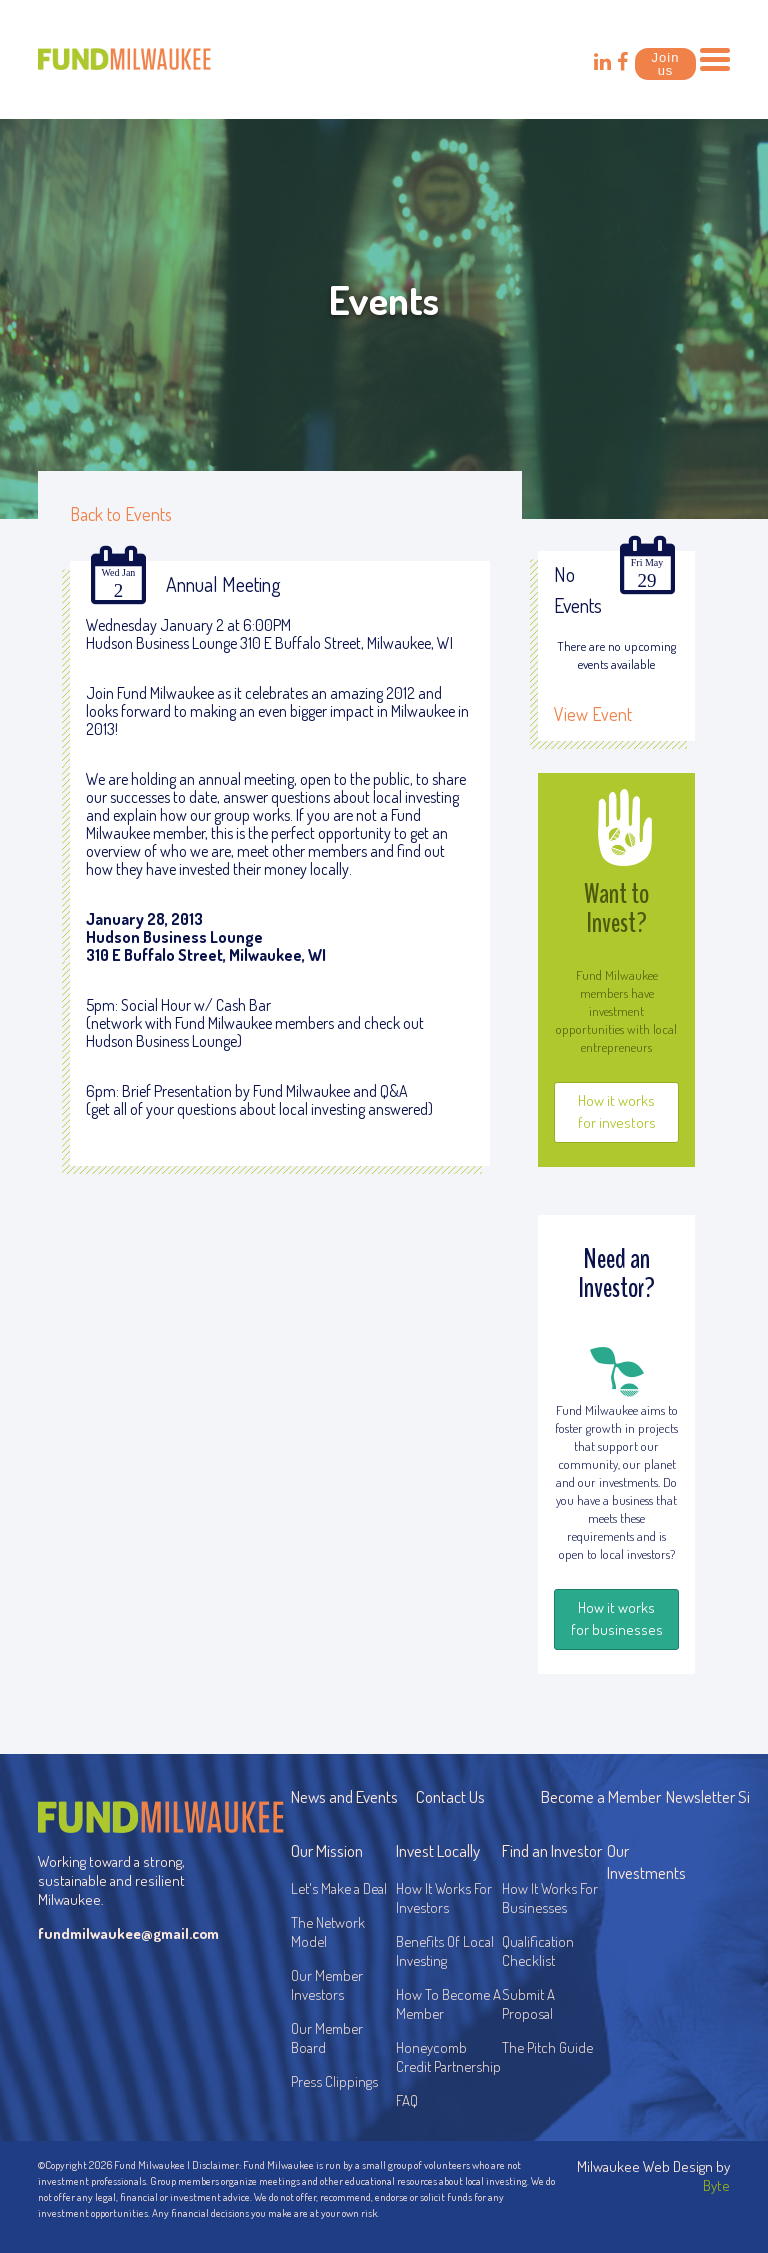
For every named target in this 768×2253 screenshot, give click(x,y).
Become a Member (601, 1796)
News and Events (344, 1796)
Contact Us (450, 1796)
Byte (716, 2185)
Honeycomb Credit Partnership (448, 2057)
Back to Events (121, 514)
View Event (593, 714)
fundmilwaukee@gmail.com (124, 1933)
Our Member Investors (327, 1985)
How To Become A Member (448, 2004)
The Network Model (328, 1932)
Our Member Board (327, 2038)
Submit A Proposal (528, 2004)
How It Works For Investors (444, 1898)
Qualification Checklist (538, 1951)
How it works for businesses (617, 1618)
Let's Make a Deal (339, 1888)
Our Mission (327, 1850)
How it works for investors (617, 1111)
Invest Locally (438, 1850)
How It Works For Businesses (550, 1898)
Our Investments (646, 1861)
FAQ (407, 2100)
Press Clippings (334, 2081)
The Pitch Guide (547, 2047)
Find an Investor (552, 1850)
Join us (666, 64)
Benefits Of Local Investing (448, 1951)
